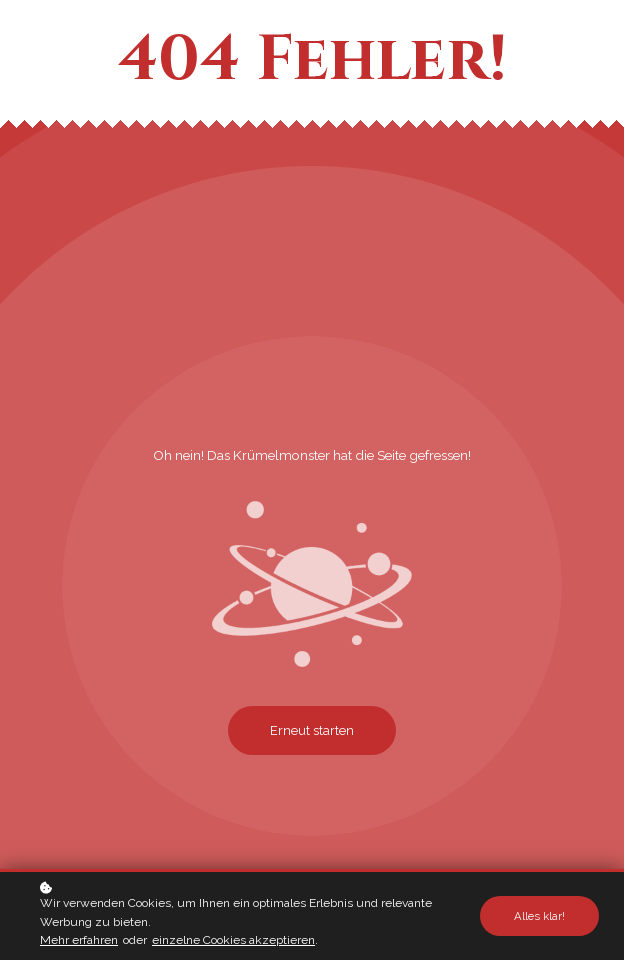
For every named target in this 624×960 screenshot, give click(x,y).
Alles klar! (539, 917)
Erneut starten (312, 730)
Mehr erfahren (79, 941)
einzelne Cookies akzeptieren (233, 941)
